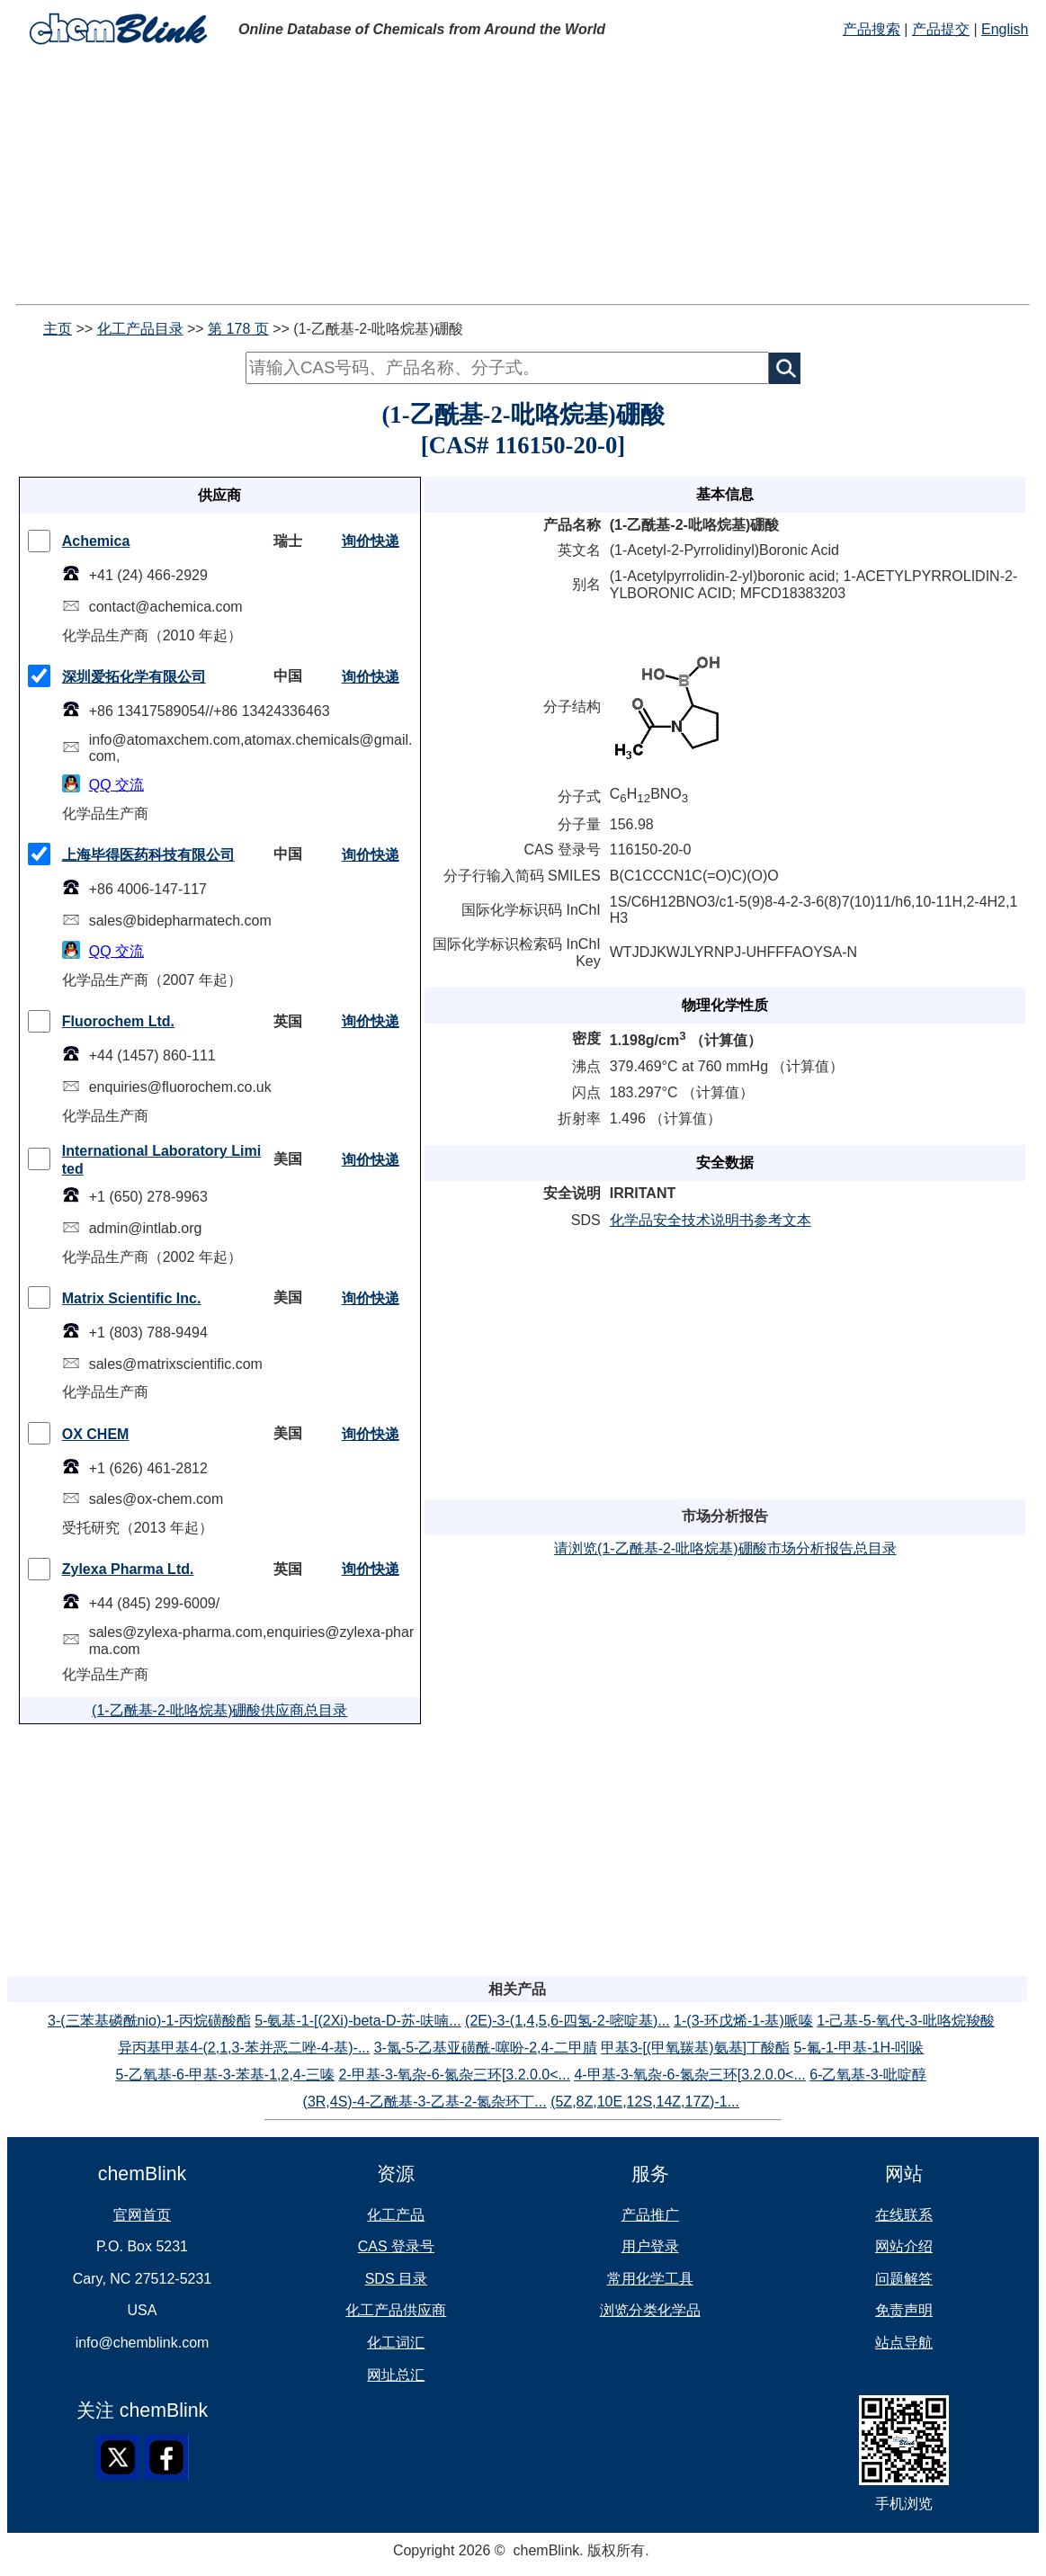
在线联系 (904, 2215)
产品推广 (650, 2215)
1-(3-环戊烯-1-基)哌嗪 (743, 2020)
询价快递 (370, 541)
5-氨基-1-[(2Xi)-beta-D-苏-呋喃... (357, 2020)
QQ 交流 (116, 784)
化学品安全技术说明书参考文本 (710, 1220)
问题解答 (904, 2278)
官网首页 (142, 2215)
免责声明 (904, 2310)
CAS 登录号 (396, 2246)
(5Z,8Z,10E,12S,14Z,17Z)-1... (644, 2101)
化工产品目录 (140, 328)
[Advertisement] (523, 178)
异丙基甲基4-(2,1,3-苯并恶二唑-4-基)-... (244, 2047)
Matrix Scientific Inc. (131, 1298)
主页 (57, 328)
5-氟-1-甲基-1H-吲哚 (858, 2047)
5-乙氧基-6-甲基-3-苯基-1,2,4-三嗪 (225, 2074)
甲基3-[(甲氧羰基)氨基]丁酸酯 (695, 2047)
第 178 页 (238, 328)
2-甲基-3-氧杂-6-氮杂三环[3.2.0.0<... (454, 2074)
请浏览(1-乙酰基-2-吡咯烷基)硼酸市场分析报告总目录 (725, 1548)
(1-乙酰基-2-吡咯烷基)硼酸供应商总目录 (219, 1710)
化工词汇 (396, 2342)
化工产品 (396, 2215)
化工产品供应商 (395, 2310)
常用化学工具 (650, 2278)
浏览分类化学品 (650, 2310)
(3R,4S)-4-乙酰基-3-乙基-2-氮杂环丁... (425, 2101)
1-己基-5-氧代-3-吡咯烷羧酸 (905, 2020)
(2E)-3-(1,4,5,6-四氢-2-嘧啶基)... (567, 2020)
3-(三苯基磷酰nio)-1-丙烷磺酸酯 (149, 2020)
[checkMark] (39, 541)
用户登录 (650, 2246)
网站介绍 (904, 2246)
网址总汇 (396, 2375)
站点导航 (904, 2342)
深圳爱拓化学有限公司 (134, 676)
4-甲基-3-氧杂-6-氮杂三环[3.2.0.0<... (689, 2074)
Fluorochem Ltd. (118, 1021)
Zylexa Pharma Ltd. (128, 1569)
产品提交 (941, 29)
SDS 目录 (396, 2278)
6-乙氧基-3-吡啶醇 (867, 2074)
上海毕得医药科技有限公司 (148, 855)
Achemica (96, 541)
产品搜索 (871, 29)
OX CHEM (96, 1434)
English (1004, 29)
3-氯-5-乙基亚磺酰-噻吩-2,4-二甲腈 (485, 2047)
